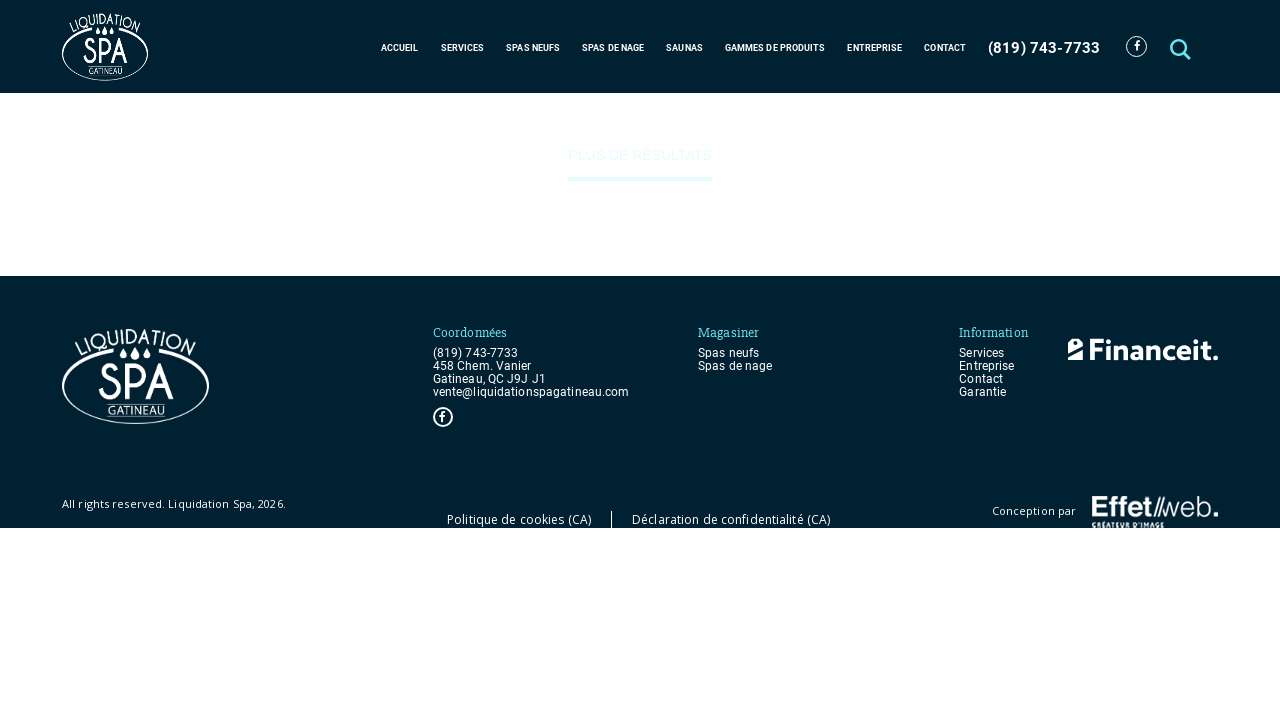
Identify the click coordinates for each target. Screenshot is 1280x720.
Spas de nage (613, 48)
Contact (945, 48)
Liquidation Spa (210, 503)
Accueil (400, 48)
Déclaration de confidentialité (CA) (731, 519)
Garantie (982, 392)
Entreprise (874, 48)
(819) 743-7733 (1044, 48)
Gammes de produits (775, 48)
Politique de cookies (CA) (519, 519)
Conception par (1105, 512)
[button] (1182, 46)
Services (463, 48)
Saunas (684, 48)
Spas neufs (533, 48)
